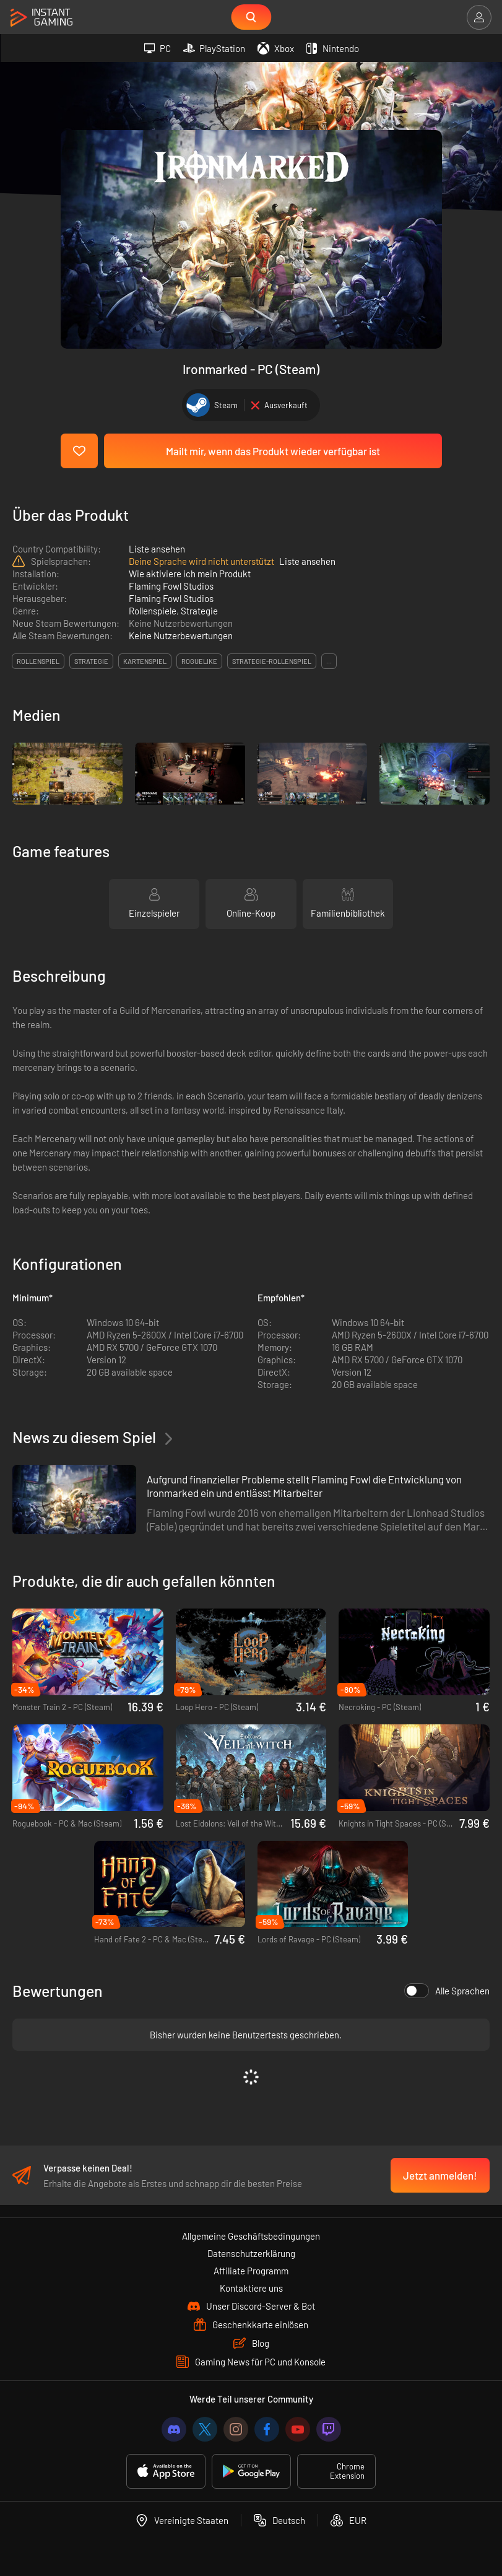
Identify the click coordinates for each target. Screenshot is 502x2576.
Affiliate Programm (251, 2270)
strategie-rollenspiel (271, 661)
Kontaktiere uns (251, 2288)
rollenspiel (38, 661)
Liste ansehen (157, 548)
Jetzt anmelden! (440, 2175)
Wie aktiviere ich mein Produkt (190, 573)
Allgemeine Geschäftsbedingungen (251, 2236)
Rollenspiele (152, 610)
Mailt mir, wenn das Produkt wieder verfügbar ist (273, 451)
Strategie (199, 610)
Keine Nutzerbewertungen (181, 635)
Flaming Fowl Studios (171, 586)
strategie (91, 661)
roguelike (199, 661)
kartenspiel (145, 661)
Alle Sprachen (447, 1990)
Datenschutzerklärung (251, 2253)
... (329, 661)
